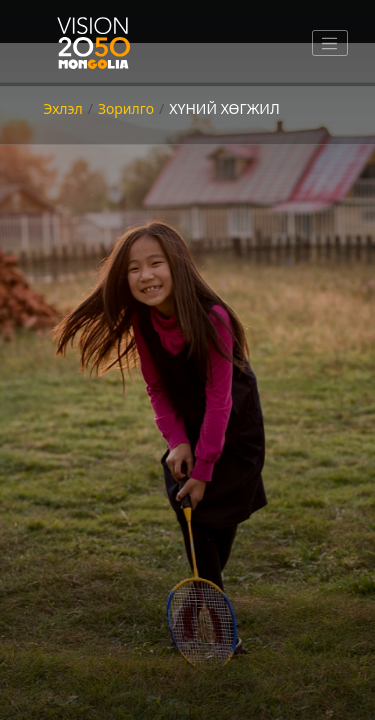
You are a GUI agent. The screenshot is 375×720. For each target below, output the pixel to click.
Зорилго (126, 108)
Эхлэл (62, 108)
